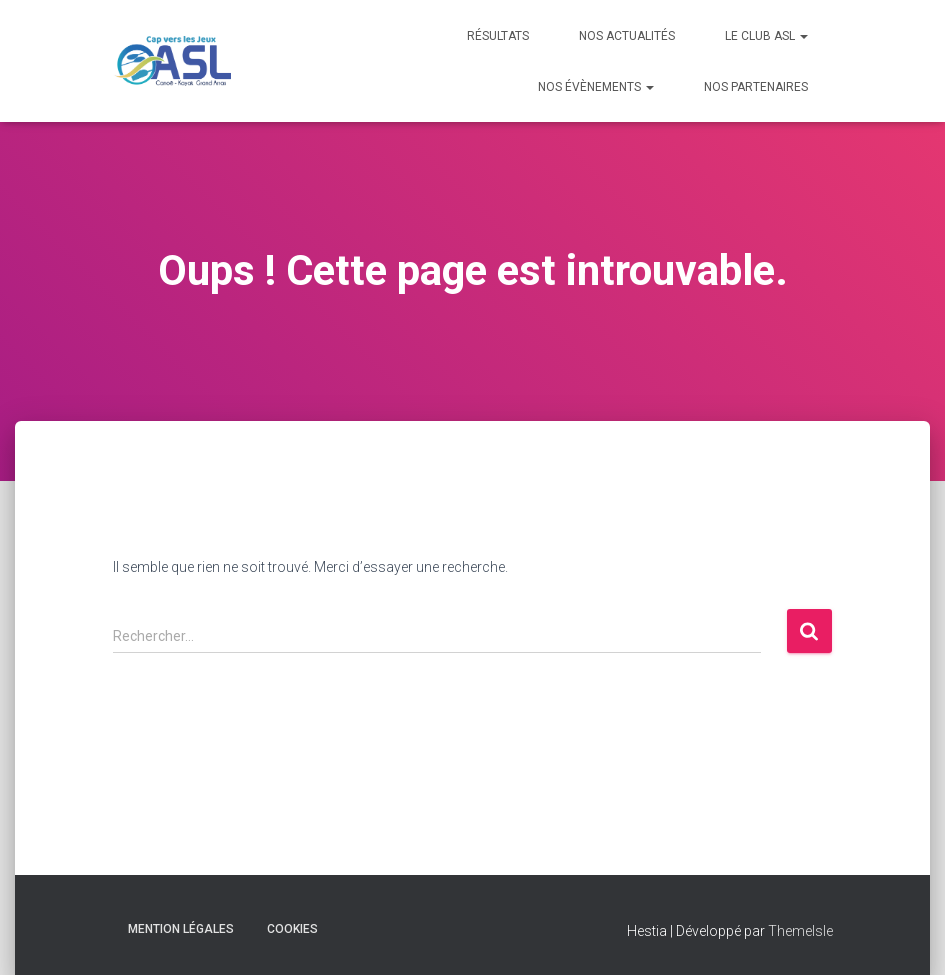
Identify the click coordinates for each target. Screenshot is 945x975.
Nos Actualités (627, 36)
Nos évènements (596, 87)
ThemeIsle (800, 931)
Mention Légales (181, 929)
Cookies (292, 929)
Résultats (498, 36)
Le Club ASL (766, 36)
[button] (803, 36)
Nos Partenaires (756, 87)
